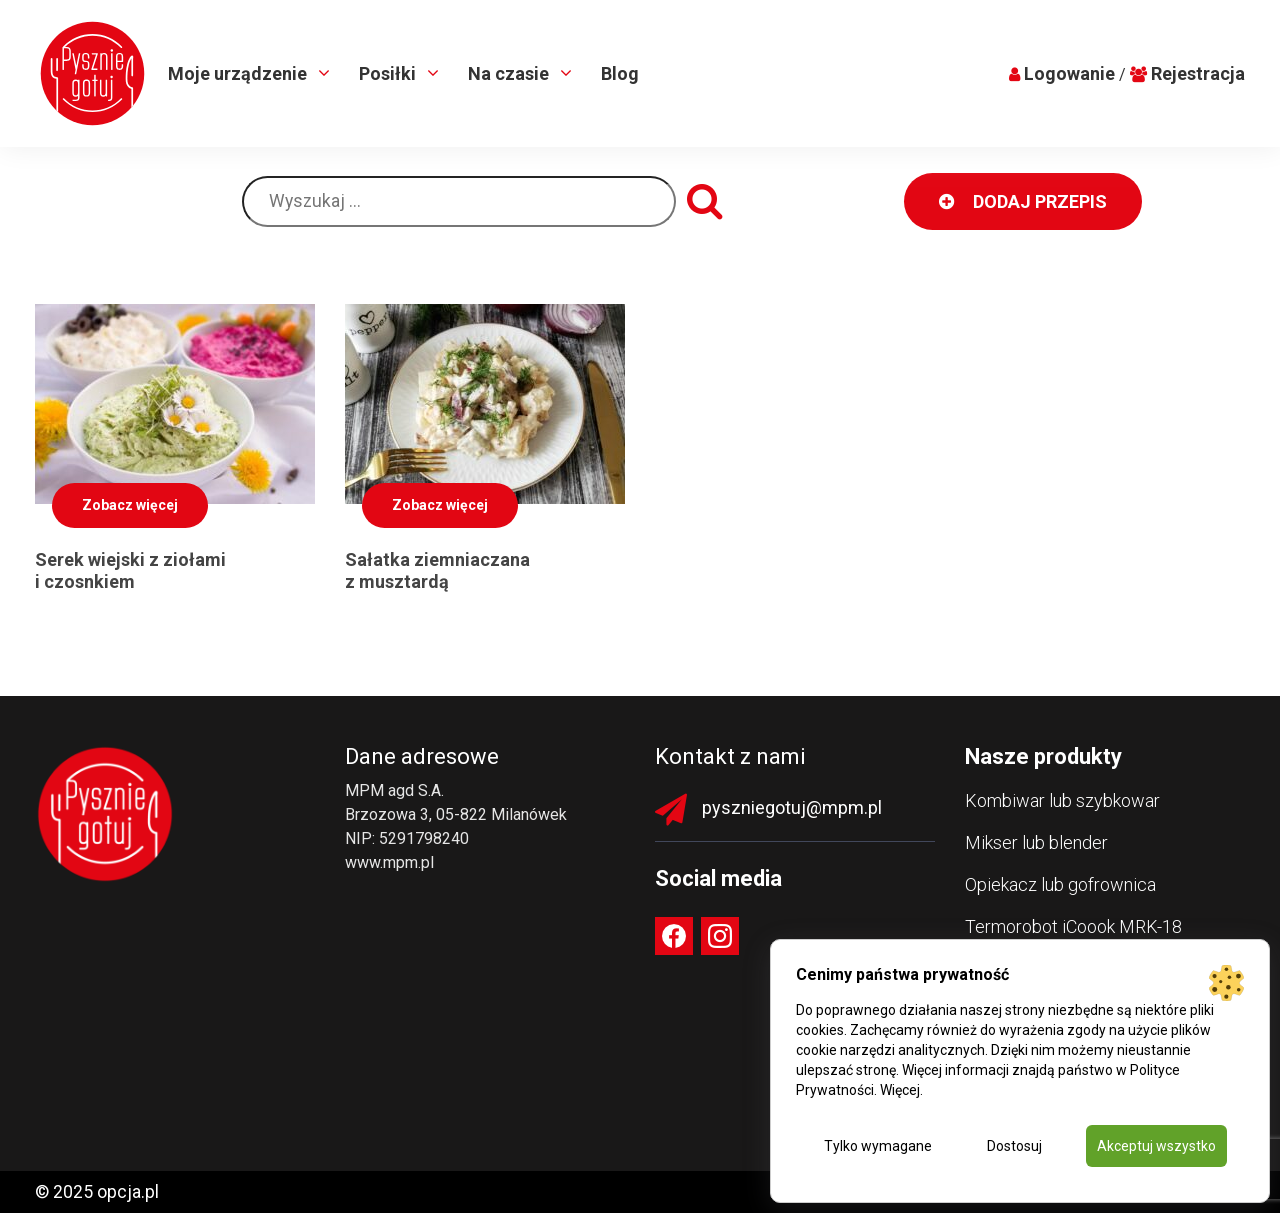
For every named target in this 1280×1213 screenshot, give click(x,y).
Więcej (900, 1090)
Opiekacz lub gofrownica (1060, 884)
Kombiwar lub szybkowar (1062, 800)
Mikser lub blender (1036, 842)
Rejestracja (1198, 73)
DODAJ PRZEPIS (1023, 201)
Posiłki (389, 73)
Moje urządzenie (239, 73)
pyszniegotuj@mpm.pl (792, 807)
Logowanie (1069, 73)
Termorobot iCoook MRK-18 (1073, 926)
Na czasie (510, 73)
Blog (620, 73)
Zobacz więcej (130, 505)
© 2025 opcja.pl (97, 1192)
